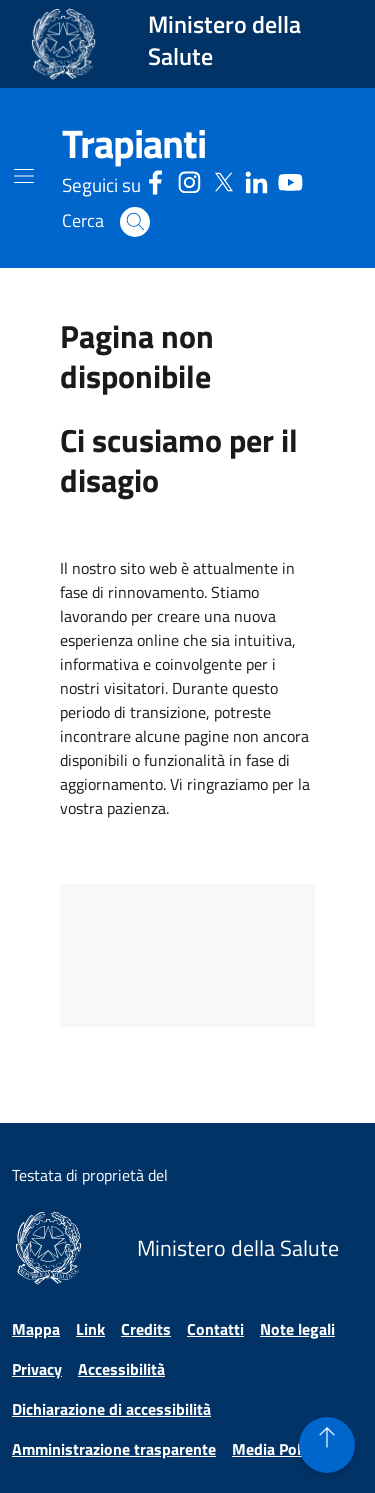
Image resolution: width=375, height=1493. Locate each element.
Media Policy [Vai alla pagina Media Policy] (276, 1449)
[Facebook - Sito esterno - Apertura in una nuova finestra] (155, 179)
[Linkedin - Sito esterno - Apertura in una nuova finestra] (256, 179)
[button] (135, 222)
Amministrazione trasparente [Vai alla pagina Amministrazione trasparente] (114, 1449)
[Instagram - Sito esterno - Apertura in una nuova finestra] (189, 179)
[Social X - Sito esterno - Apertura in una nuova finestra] (223, 179)
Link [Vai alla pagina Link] (90, 1329)
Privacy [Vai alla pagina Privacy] (37, 1369)
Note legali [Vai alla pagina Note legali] (297, 1329)
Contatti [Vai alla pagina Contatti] (215, 1329)
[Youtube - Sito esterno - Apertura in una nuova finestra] (290, 179)
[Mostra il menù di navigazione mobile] (24, 176)
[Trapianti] (134, 144)
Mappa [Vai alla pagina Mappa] (36, 1329)
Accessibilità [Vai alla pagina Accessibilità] (121, 1369)
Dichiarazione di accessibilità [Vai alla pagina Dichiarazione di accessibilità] (111, 1409)
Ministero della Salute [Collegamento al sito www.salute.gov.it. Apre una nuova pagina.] (224, 40)
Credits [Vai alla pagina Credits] (146, 1329)
